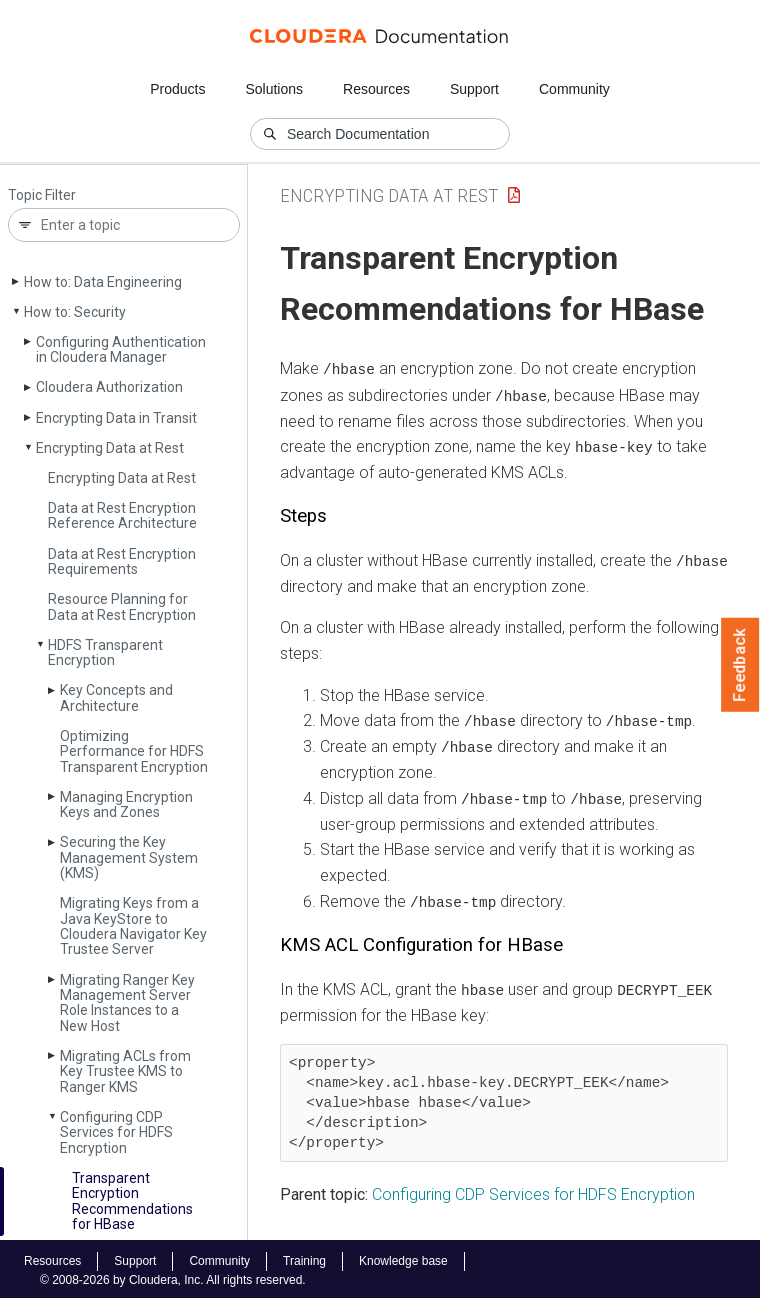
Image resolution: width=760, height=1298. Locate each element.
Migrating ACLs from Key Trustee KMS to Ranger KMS (125, 1071)
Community (574, 89)
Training (304, 1257)
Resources (376, 89)
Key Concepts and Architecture (116, 697)
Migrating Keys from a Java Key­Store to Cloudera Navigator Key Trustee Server (133, 926)
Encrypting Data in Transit (116, 418)
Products (177, 89)
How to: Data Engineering (103, 282)
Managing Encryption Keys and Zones (126, 804)
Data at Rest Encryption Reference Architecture (122, 515)
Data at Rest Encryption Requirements (122, 561)
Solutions (274, 89)
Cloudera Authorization (109, 387)
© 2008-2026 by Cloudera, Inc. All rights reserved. (173, 1276)
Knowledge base (403, 1257)
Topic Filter (42, 195)
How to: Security (75, 312)
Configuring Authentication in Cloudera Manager (121, 349)
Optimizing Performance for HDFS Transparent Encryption (134, 751)
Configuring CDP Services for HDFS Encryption (116, 1132)
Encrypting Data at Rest (110, 448)
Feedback (740, 665)
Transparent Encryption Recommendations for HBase (132, 1201)
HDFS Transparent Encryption (105, 652)
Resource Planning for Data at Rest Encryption (122, 606)
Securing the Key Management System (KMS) (129, 857)
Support (474, 89)
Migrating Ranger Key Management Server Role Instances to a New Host (127, 1003)
